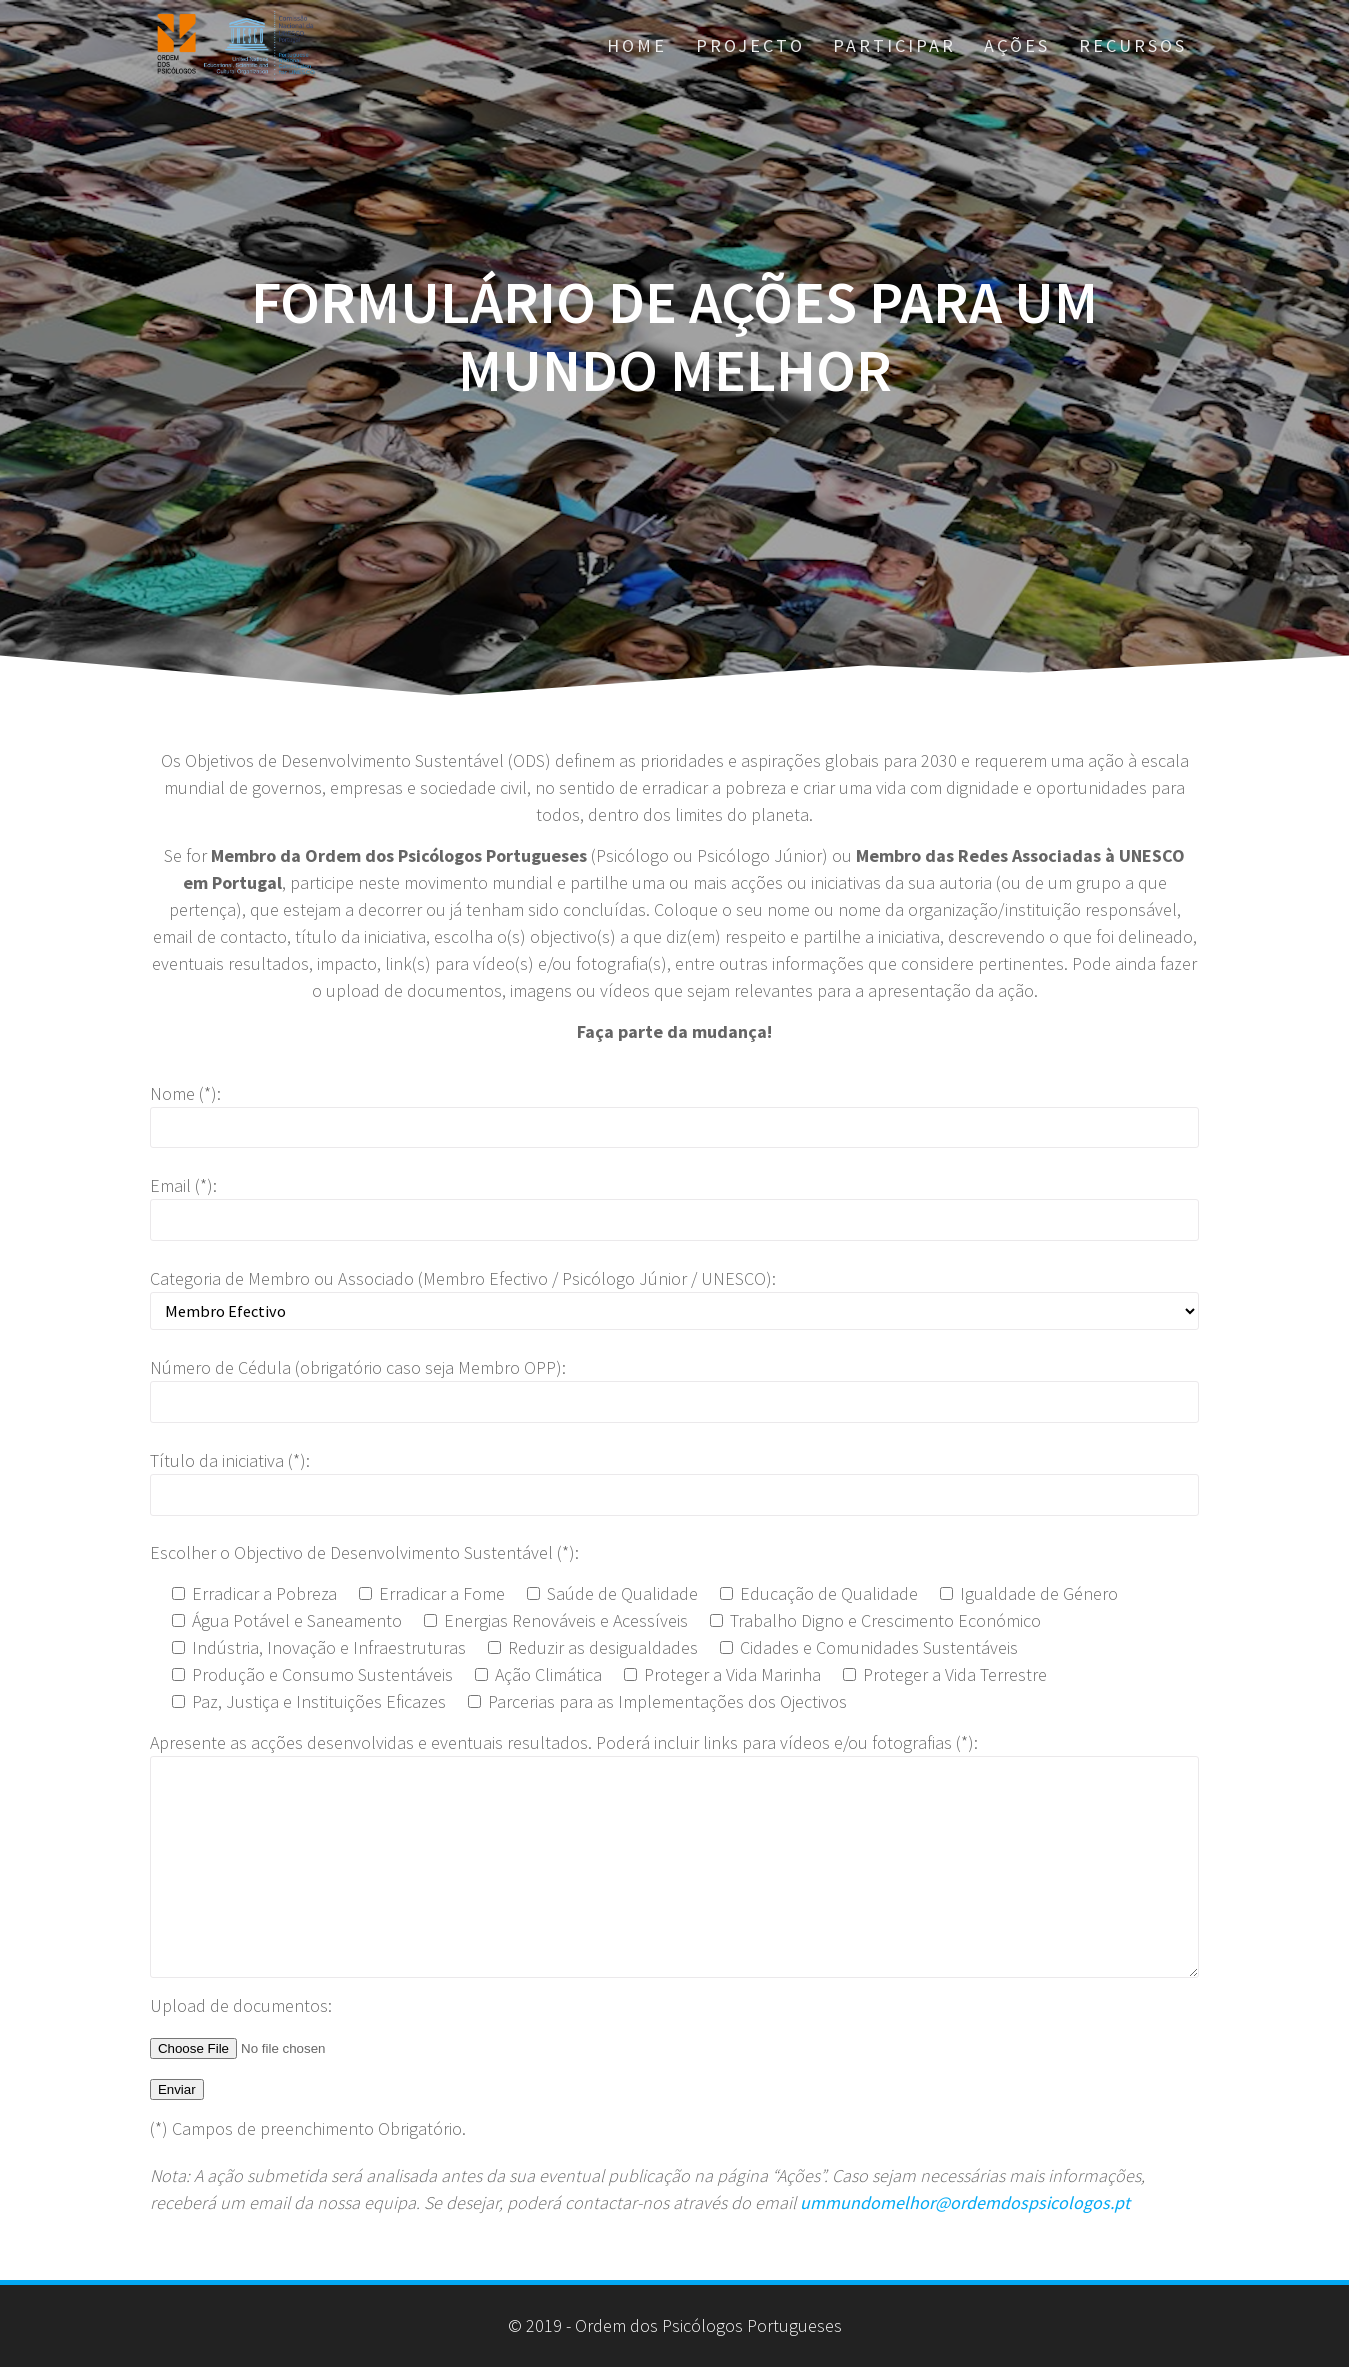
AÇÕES (1017, 45)
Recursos (1133, 45)
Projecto (750, 45)
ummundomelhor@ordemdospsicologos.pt (965, 2202)
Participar (894, 45)
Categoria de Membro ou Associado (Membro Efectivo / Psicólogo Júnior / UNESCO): (463, 1278)
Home (637, 45)
